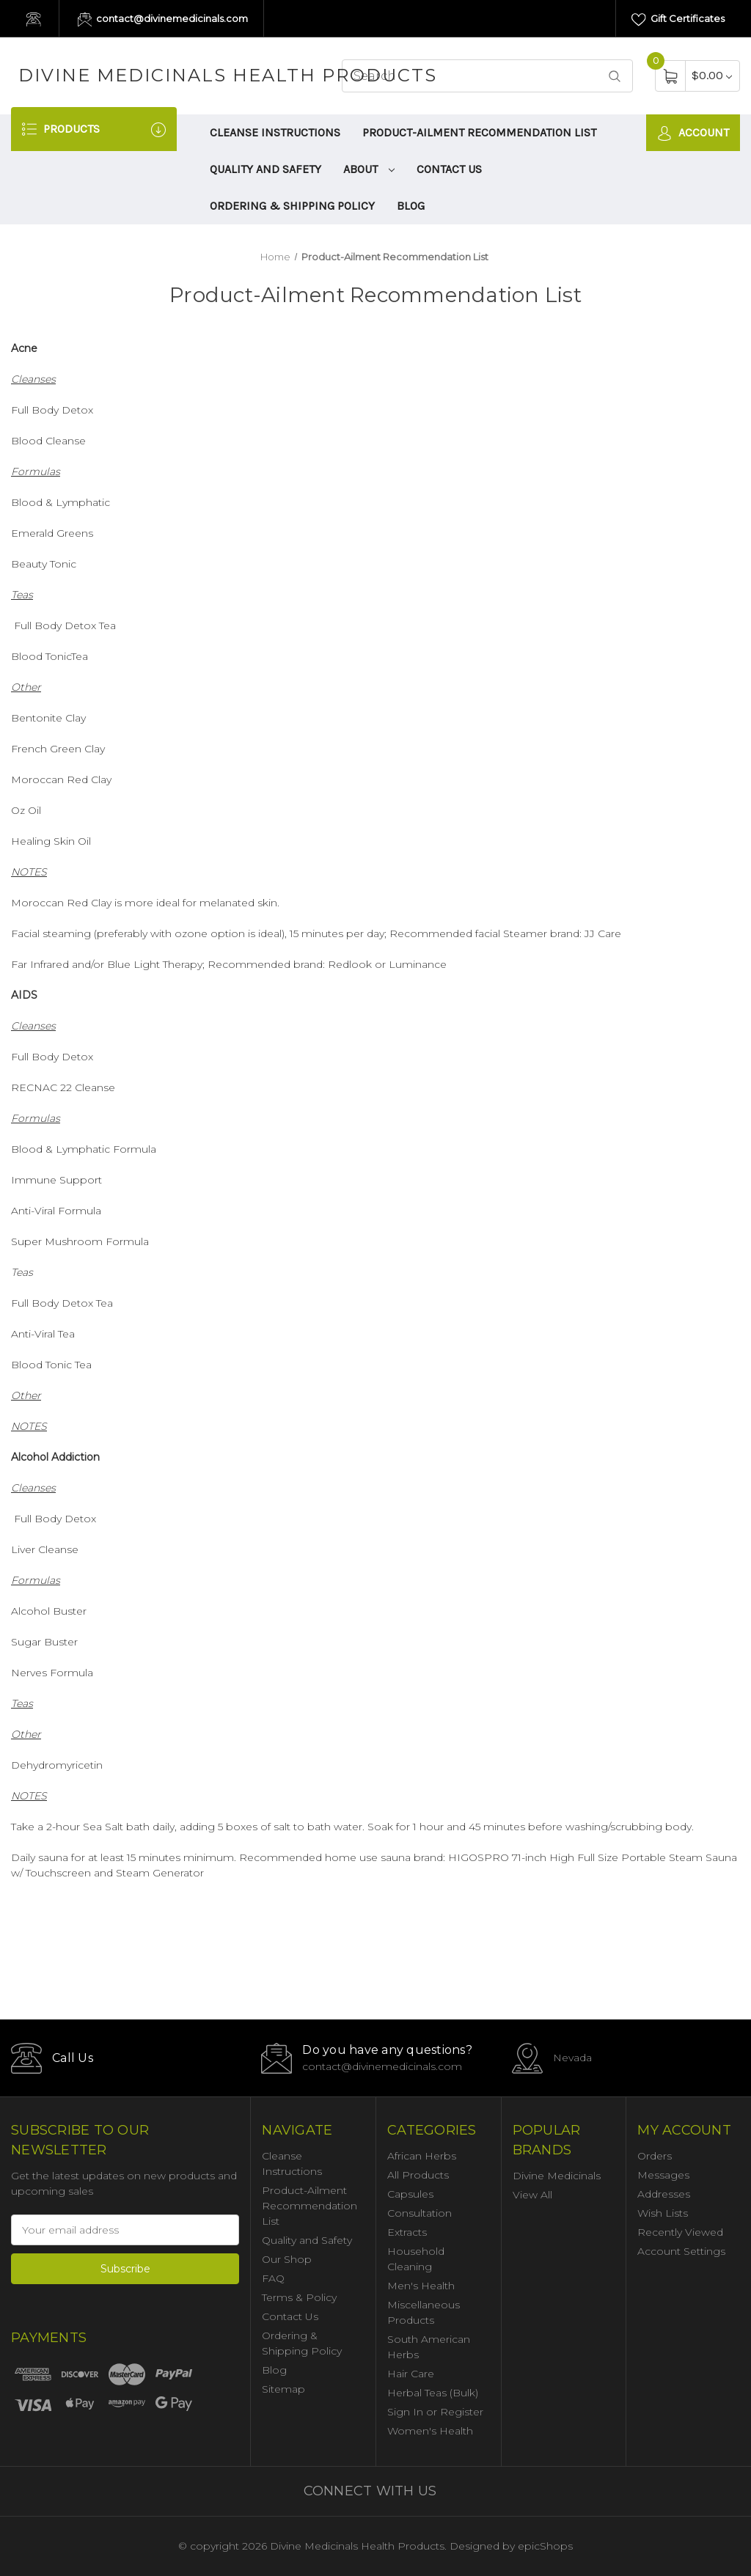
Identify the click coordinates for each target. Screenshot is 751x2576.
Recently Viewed (680, 2232)
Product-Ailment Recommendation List (479, 132)
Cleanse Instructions (275, 132)
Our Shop (287, 2259)
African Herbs (421, 2155)
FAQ (273, 2278)
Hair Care (410, 2373)
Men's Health (421, 2285)
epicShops (545, 2546)
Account (693, 133)
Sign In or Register (435, 2411)
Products (94, 129)
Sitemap (283, 2389)
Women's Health (430, 2430)
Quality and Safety (265, 169)
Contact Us (449, 169)
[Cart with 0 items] (712, 75)
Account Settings (681, 2251)
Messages (663, 2174)
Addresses (663, 2194)
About (369, 169)
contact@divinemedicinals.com (163, 19)
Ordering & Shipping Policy (292, 206)
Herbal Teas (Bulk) (432, 2392)
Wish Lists (662, 2213)
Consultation (419, 2213)
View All (532, 2194)
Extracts (407, 2232)
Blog (411, 206)
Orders (654, 2155)
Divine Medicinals (557, 2175)
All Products (418, 2174)
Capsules (410, 2194)
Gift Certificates (678, 19)
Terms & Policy (299, 2297)
